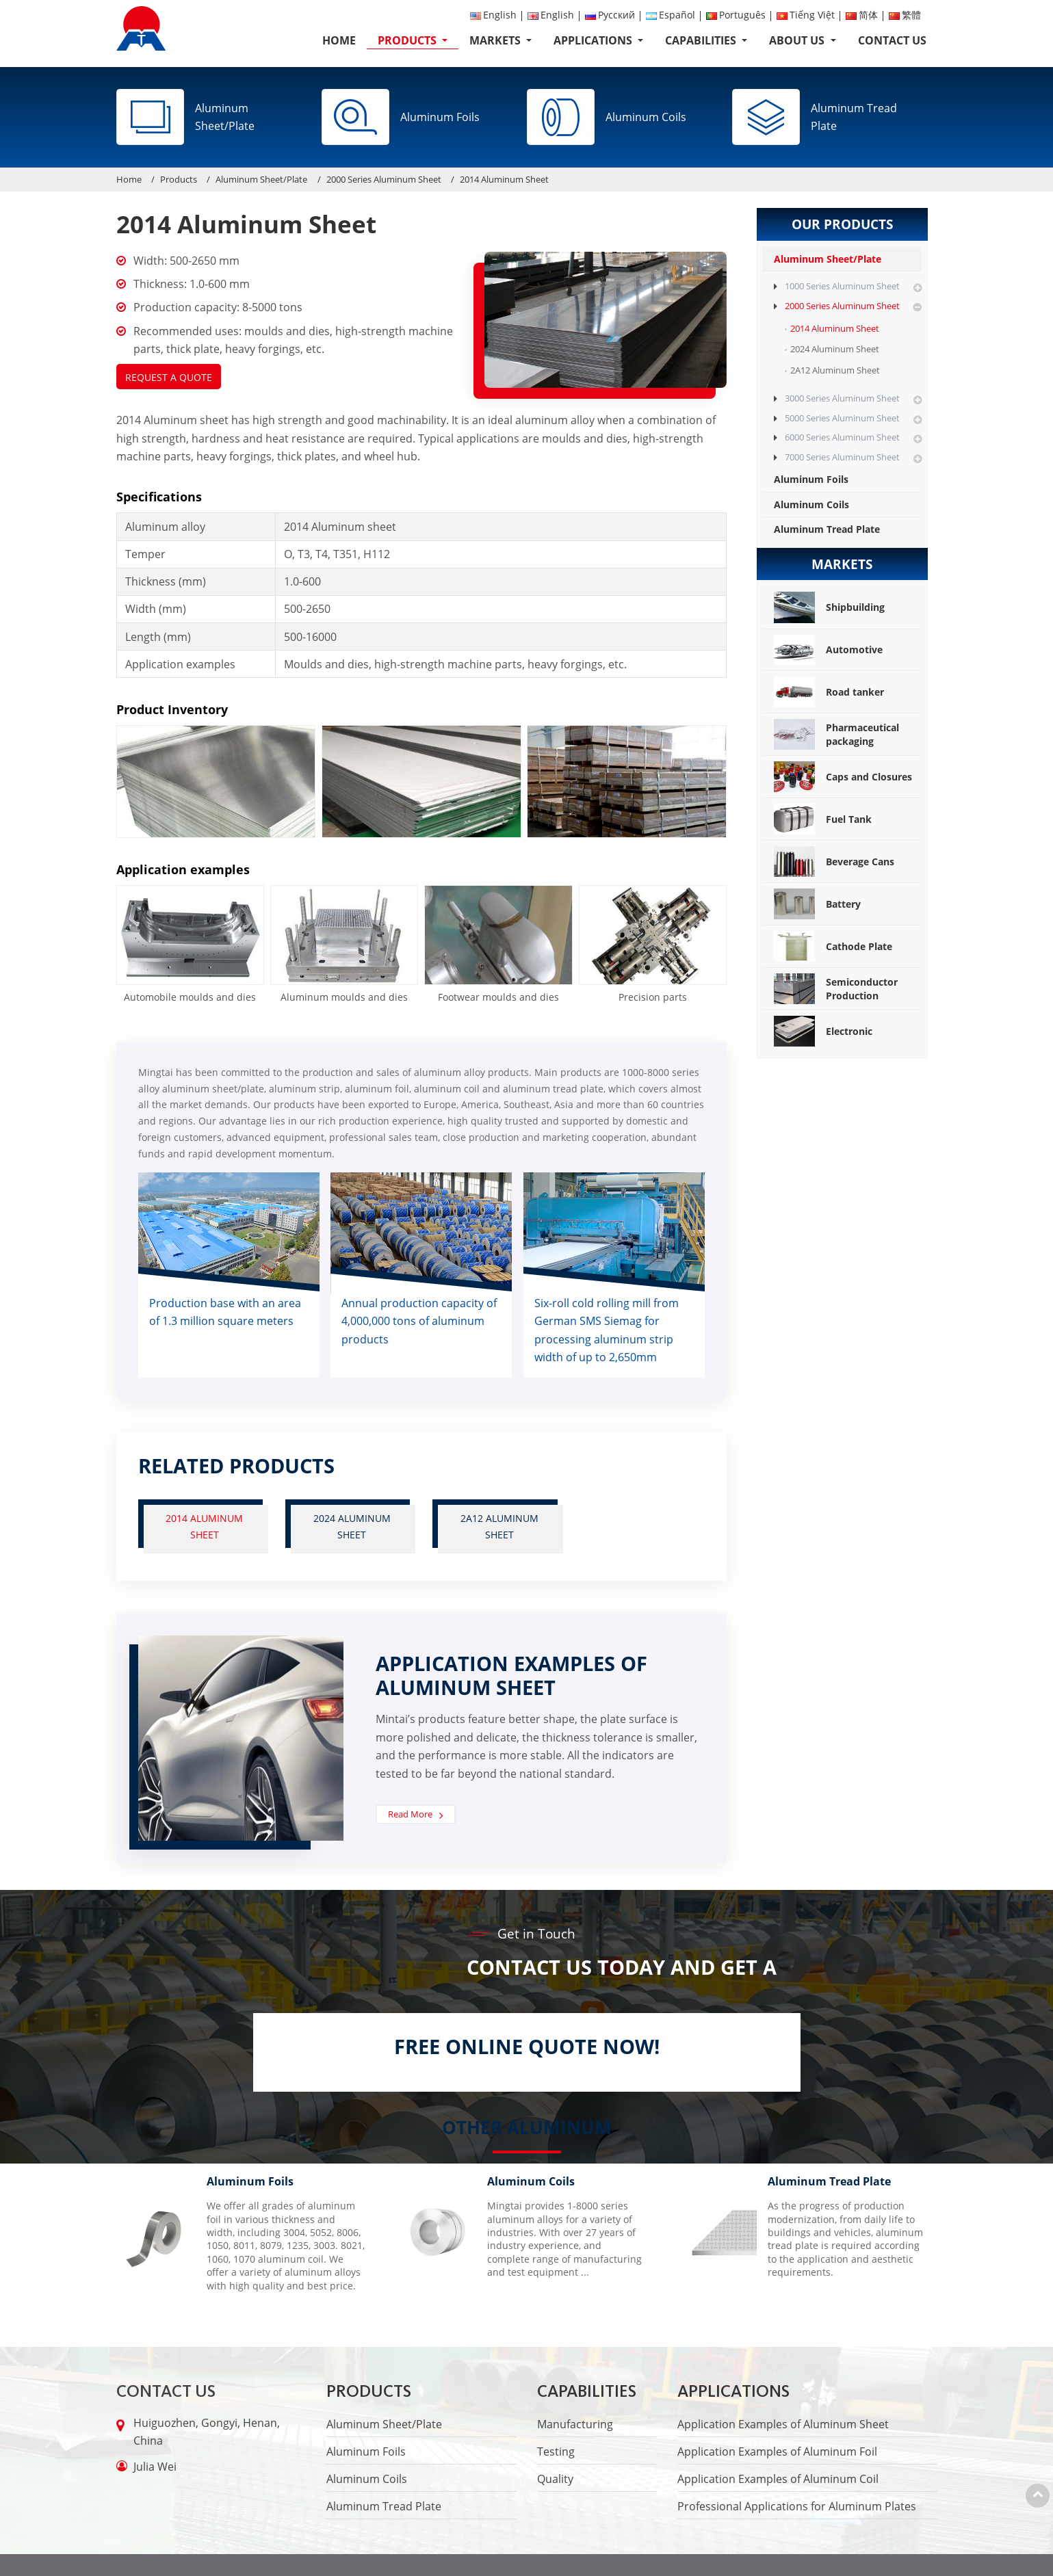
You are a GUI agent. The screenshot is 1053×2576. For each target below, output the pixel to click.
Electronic (823, 1031)
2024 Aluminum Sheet (352, 1526)
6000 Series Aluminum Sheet (842, 437)
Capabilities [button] (702, 40)
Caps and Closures (843, 776)
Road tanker (829, 691)
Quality (555, 2478)
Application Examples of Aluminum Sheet (783, 2424)
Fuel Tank (823, 819)
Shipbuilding (829, 607)
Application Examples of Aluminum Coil (778, 2478)
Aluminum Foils (811, 479)
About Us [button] (798, 40)
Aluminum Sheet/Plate (261, 179)
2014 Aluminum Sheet (205, 1526)
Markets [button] (496, 40)
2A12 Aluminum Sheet (499, 1526)
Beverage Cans (834, 861)
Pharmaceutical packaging (836, 734)
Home (339, 40)
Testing (556, 2451)
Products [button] (408, 40)
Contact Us (892, 40)
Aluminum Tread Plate (827, 529)
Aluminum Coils (811, 504)
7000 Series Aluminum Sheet (842, 457)
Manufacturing (575, 2424)
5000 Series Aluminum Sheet (842, 418)
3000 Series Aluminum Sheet (842, 398)
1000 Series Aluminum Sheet (842, 286)
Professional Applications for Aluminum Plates (796, 2506)
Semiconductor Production (836, 988)
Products (178, 179)
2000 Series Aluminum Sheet (383, 179)
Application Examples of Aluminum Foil (777, 2451)
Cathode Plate (833, 946)
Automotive (828, 650)
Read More (410, 1814)
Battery (817, 904)
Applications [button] (594, 40)
